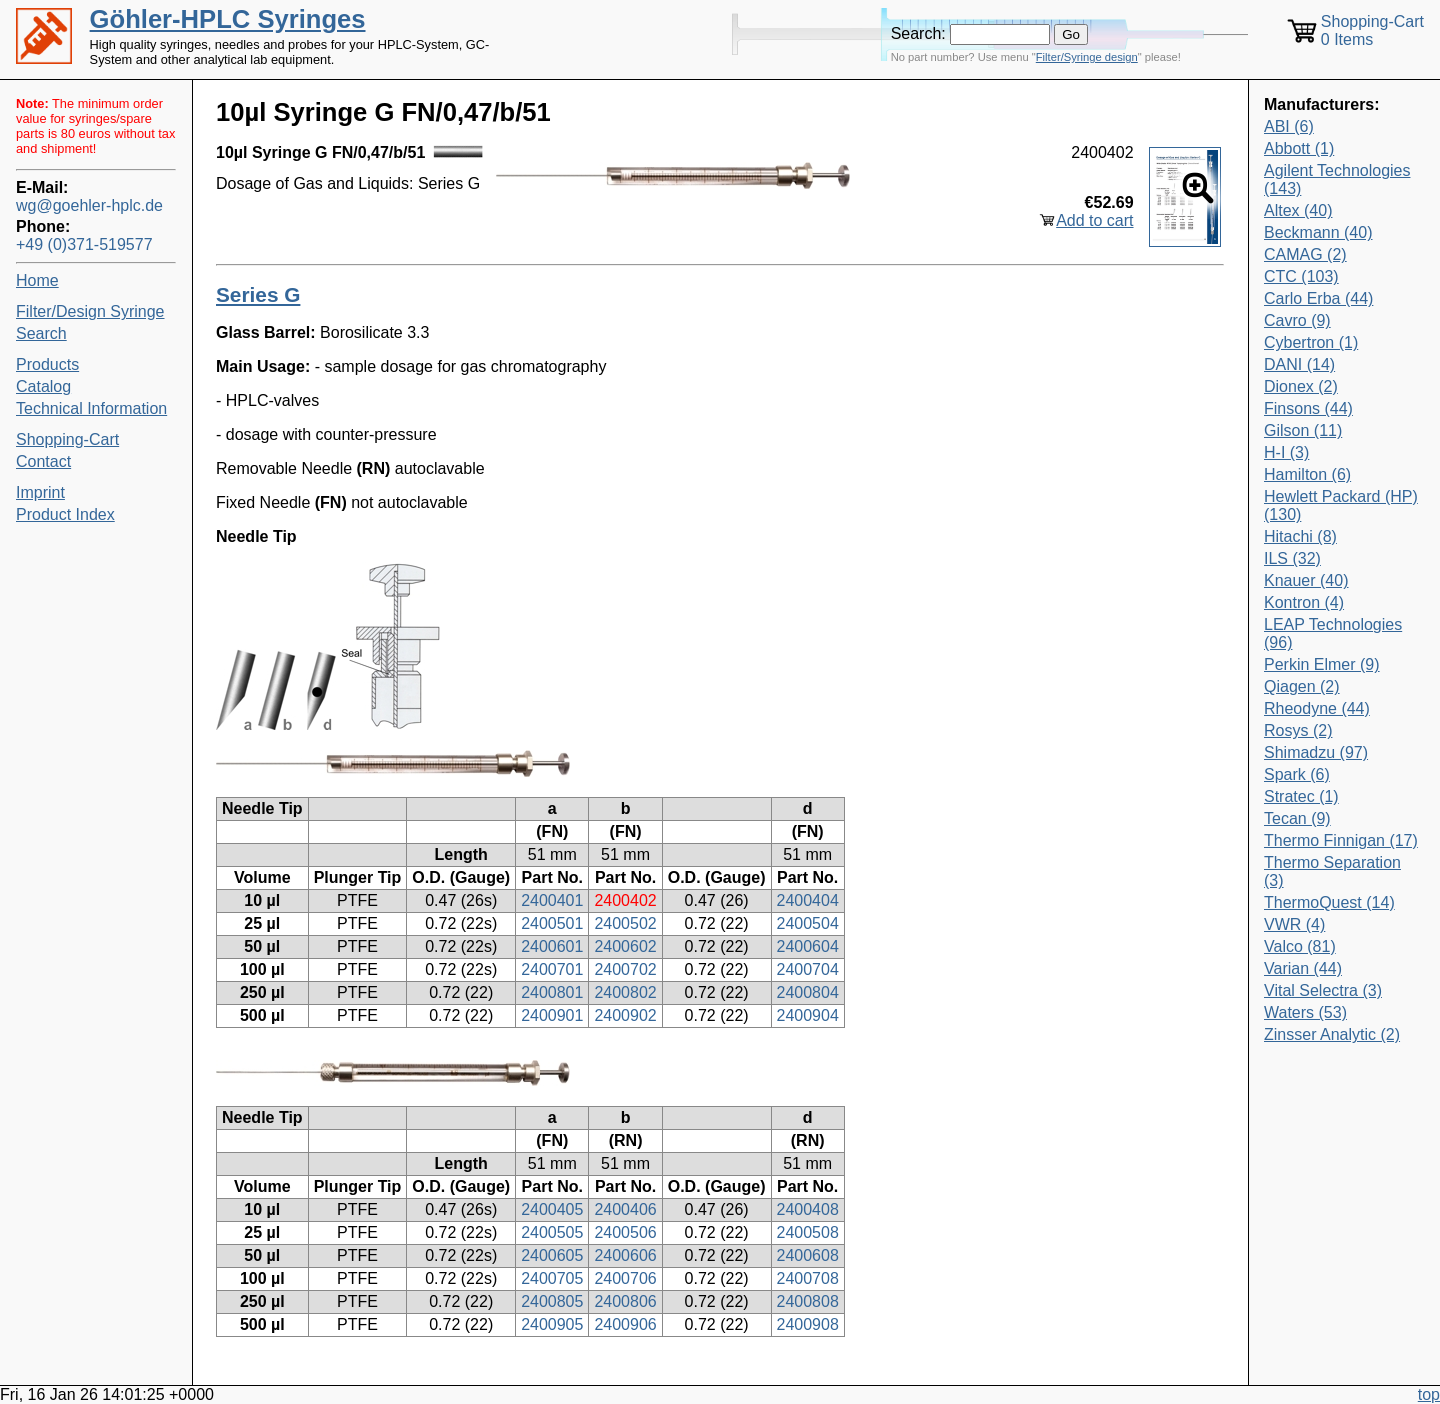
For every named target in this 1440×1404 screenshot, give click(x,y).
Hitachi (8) (1300, 536)
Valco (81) (1300, 946)
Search (41, 333)
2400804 (808, 992)
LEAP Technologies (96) (1333, 633)
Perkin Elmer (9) (1322, 664)
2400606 (625, 1255)
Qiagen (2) (1302, 686)
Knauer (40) (1306, 580)
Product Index (65, 514)
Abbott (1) (1299, 148)
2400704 (808, 969)
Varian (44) (1303, 968)
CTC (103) (1301, 276)
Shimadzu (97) (1316, 752)
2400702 (625, 969)
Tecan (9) (1297, 818)
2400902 (625, 1015)
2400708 (808, 1278)
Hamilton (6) (1307, 474)
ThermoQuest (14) (1329, 902)
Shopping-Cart (67, 439)
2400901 (552, 1015)
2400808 (808, 1301)
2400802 (625, 992)
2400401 (552, 900)
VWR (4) (1294, 924)
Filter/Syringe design (1087, 57)
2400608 (808, 1255)
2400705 (552, 1278)
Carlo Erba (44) (1318, 298)
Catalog (43, 386)
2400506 (625, 1232)
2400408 (808, 1209)
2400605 (552, 1255)
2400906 (625, 1324)
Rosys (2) (1298, 730)
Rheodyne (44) (1317, 708)
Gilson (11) (1303, 430)
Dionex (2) (1301, 386)
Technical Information (91, 408)
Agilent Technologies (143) (1337, 179)
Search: (918, 33)
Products (47, 364)
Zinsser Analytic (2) (1332, 1034)
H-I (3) (1286, 452)
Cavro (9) (1297, 320)
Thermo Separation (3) (1332, 871)
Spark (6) (1297, 774)
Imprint (40, 492)
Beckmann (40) (1318, 232)
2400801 (552, 992)
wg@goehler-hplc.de (89, 205)
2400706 (625, 1278)
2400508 (808, 1232)
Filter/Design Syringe (90, 311)
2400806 (625, 1301)
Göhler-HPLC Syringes (228, 19)
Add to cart (1094, 220)
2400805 (552, 1301)
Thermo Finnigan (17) (1341, 840)
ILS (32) (1292, 558)
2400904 (808, 1015)
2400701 (552, 969)
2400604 (808, 946)
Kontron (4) (1304, 602)
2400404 (808, 900)
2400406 (625, 1209)
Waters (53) (1305, 1012)
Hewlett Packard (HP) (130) (1341, 505)
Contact (43, 461)
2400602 (625, 946)
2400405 (552, 1209)
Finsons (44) (1308, 408)
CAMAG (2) (1305, 254)
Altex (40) (1298, 210)
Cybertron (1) (1311, 342)
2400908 (808, 1324)
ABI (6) (1289, 126)
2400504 (808, 923)
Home (37, 280)
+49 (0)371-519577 (84, 244)
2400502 (625, 923)
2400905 (552, 1324)
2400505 (552, 1232)
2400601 (552, 946)
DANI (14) (1299, 364)
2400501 (552, 923)
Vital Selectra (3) (1323, 990)
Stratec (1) (1301, 796)
